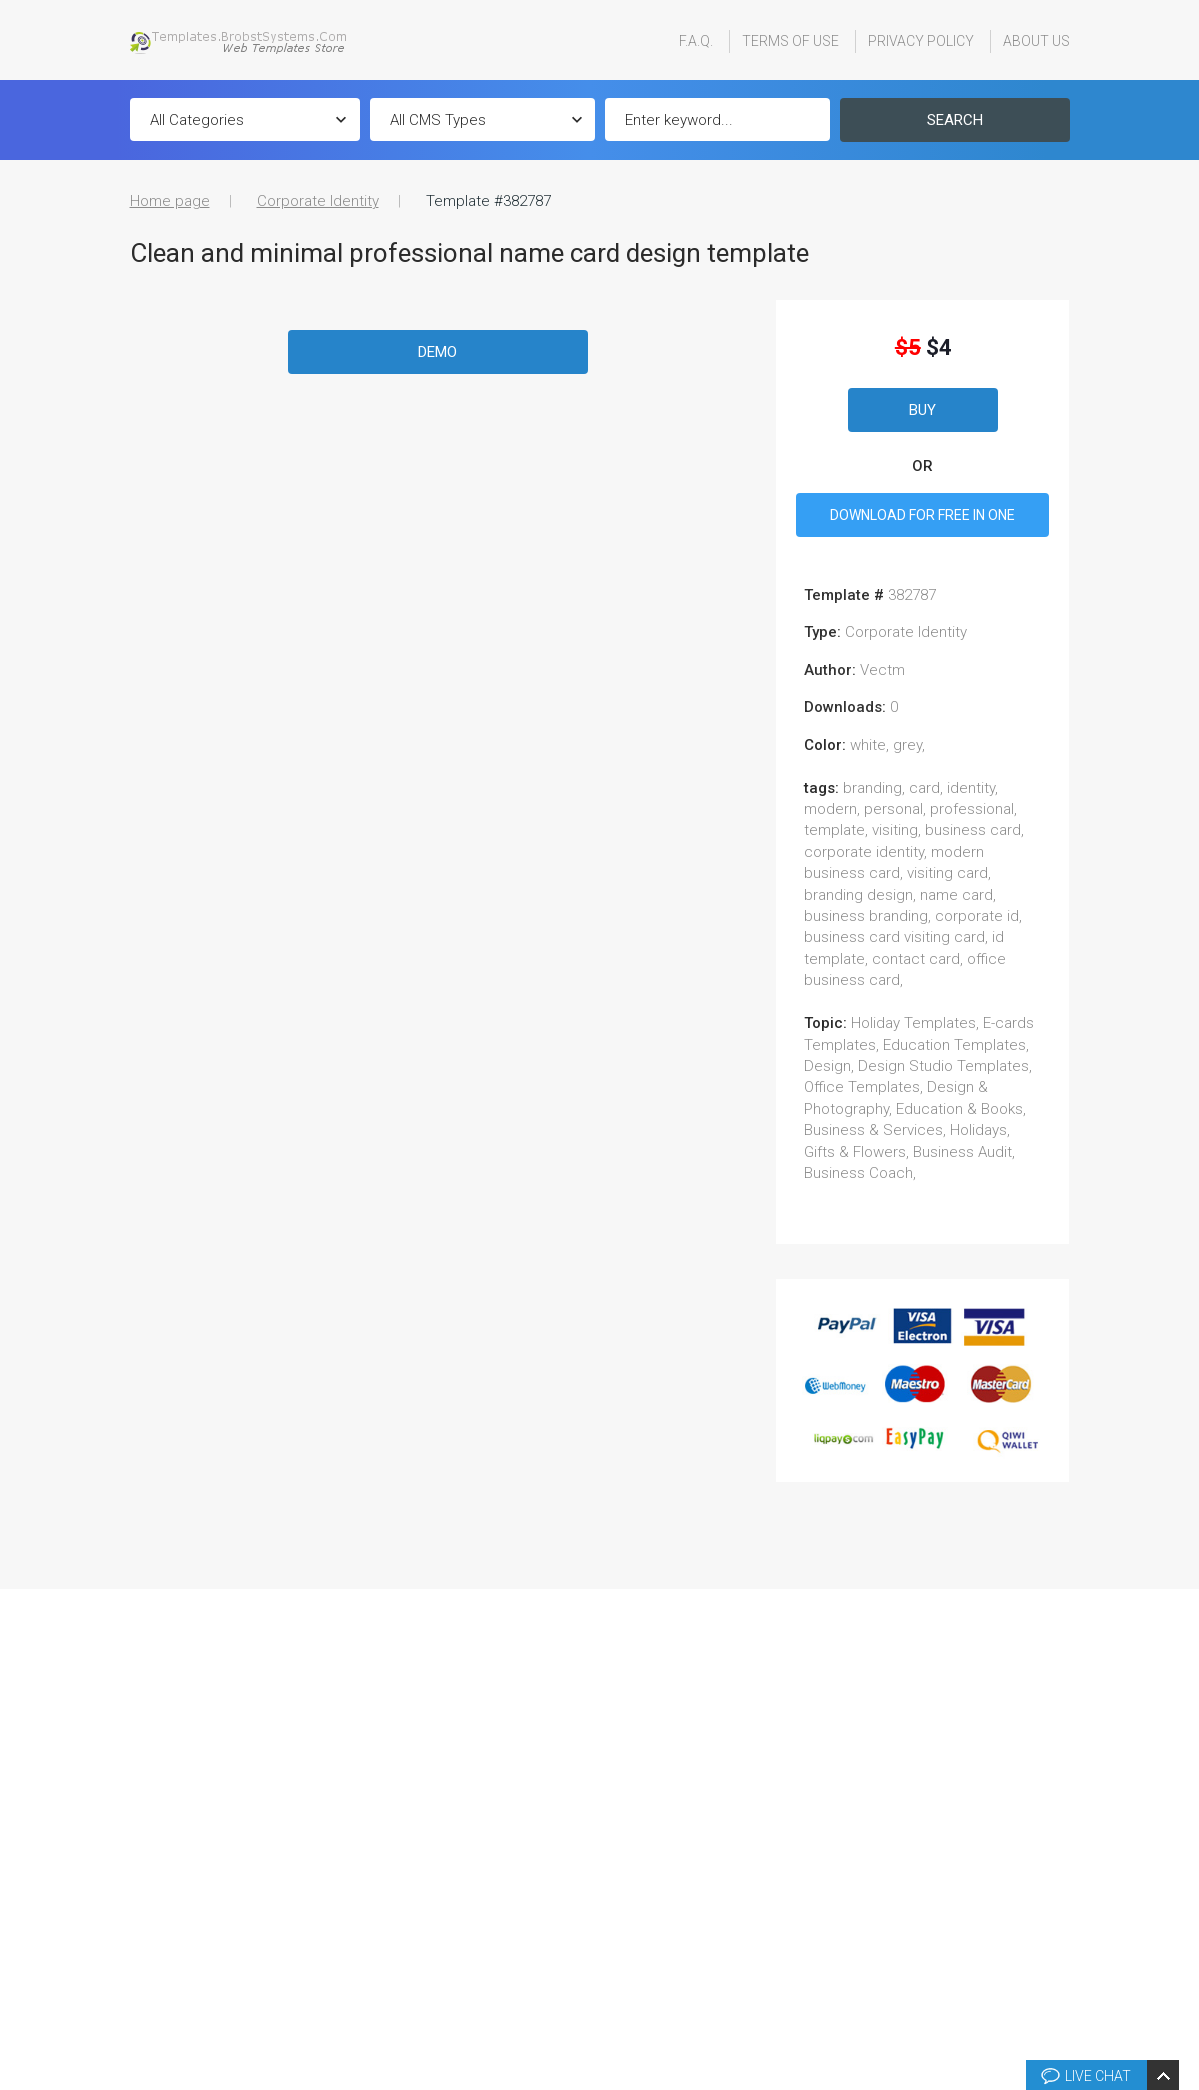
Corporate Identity (318, 201)
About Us (1036, 41)
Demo (437, 352)
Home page (170, 201)
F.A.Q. (696, 41)
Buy (922, 410)
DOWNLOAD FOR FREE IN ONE (922, 515)
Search (955, 120)
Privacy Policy (921, 41)
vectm (882, 670)
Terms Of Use (790, 41)
